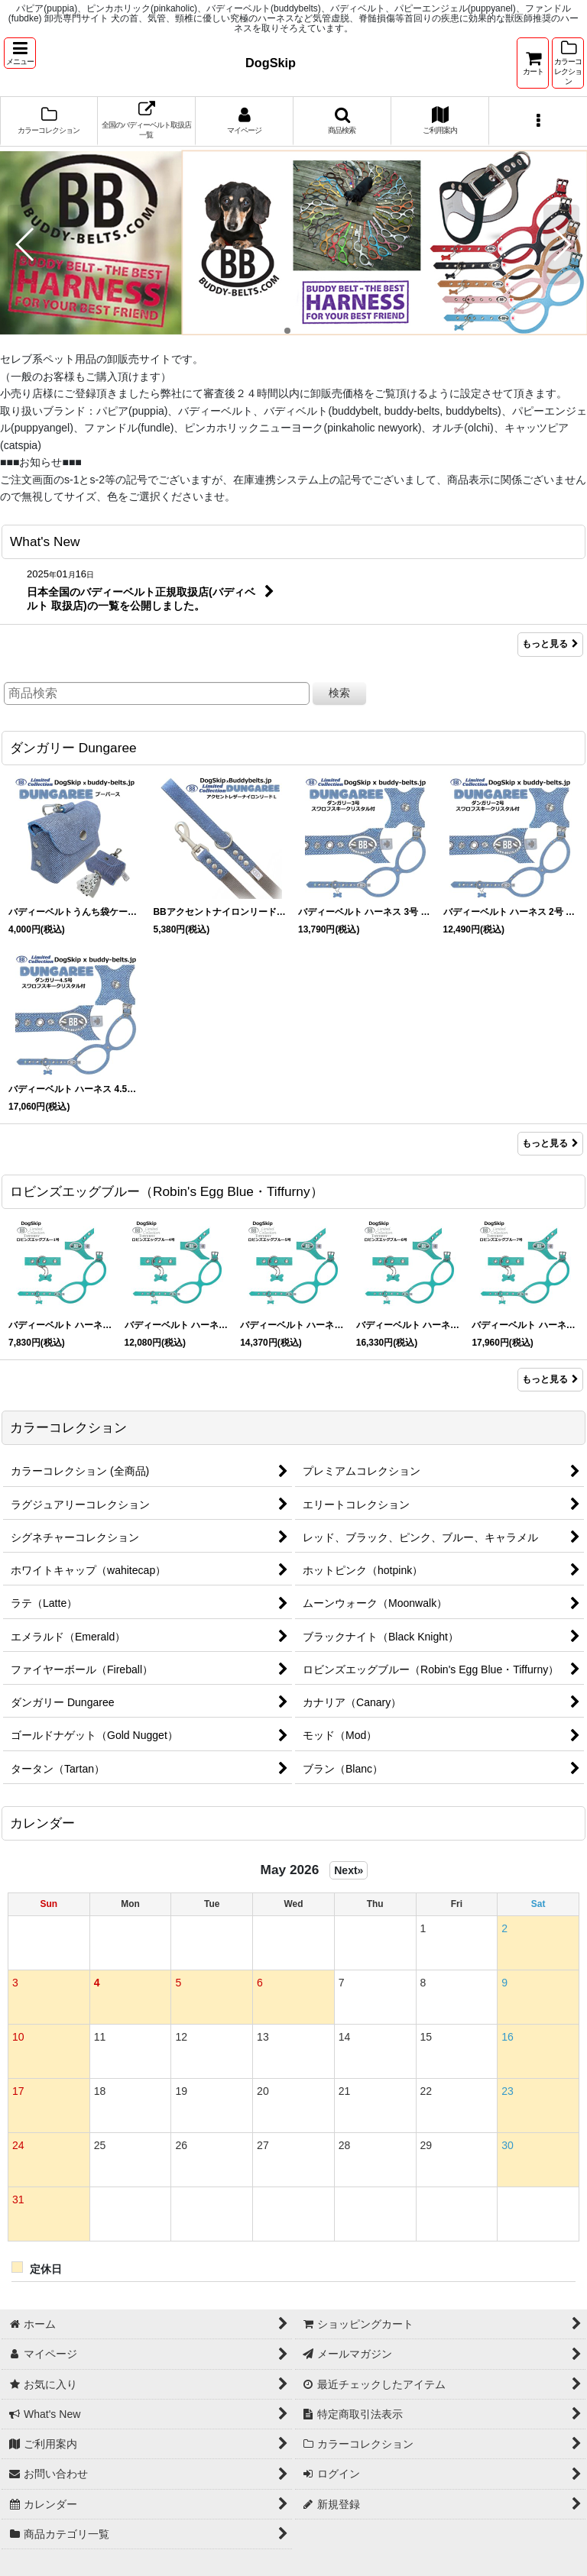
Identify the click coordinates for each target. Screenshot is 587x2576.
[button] (20, 53)
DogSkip (270, 62)
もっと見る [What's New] (550, 643)
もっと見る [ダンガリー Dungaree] (550, 1143)
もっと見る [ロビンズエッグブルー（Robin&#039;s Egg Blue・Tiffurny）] (550, 1379)
